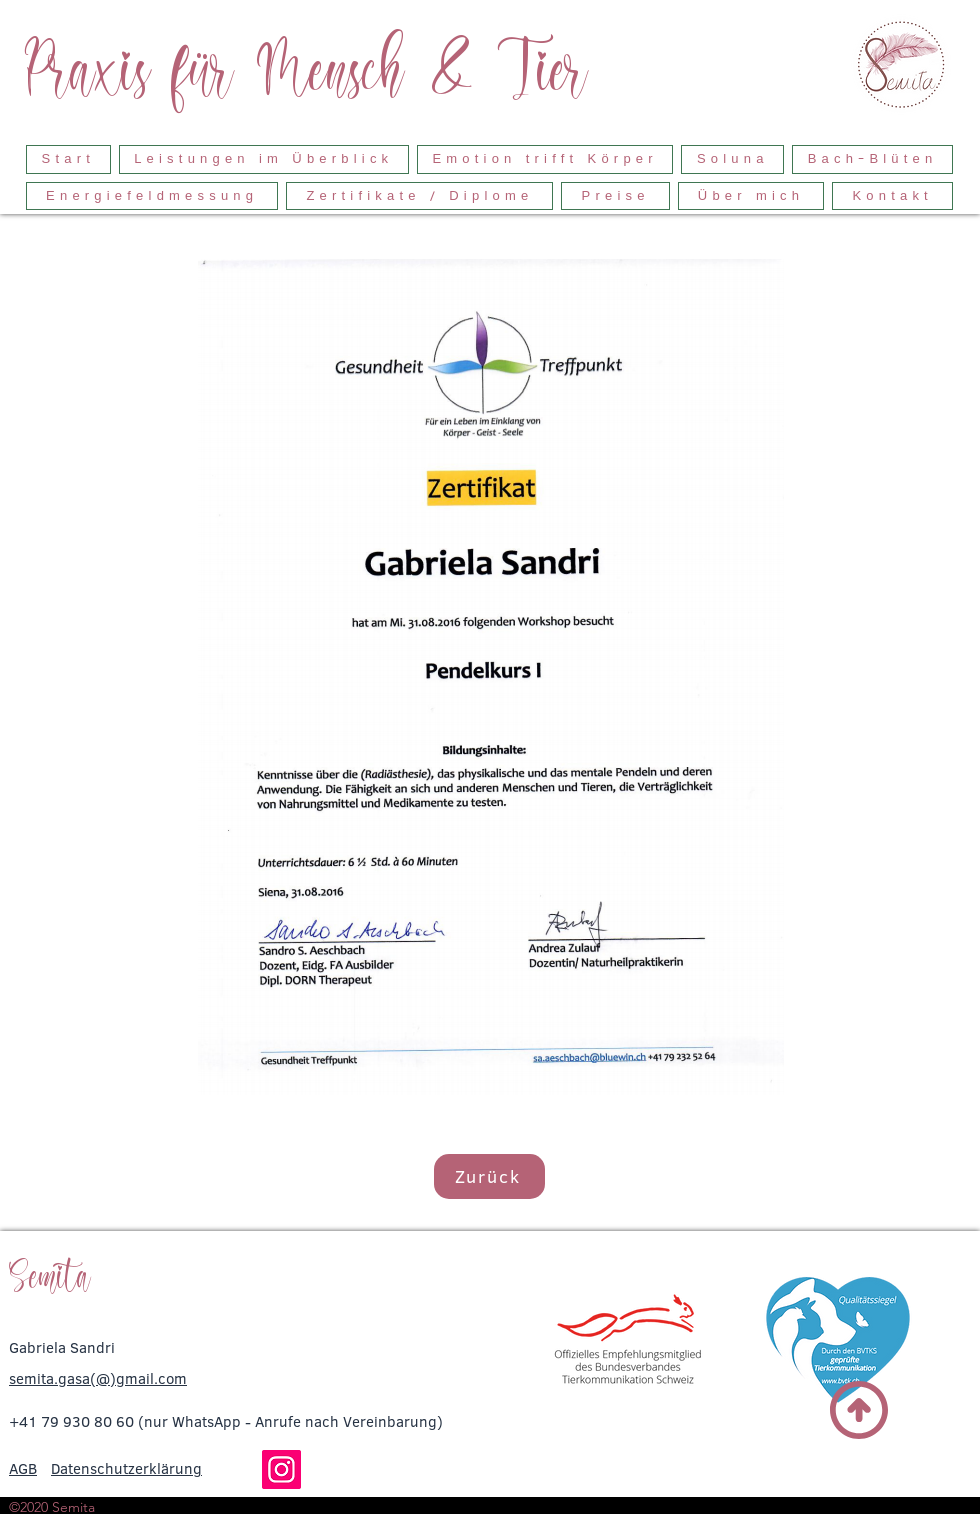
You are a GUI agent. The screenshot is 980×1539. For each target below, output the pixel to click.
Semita (50, 1276)
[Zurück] (489, 1176)
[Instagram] (281, 1469)
